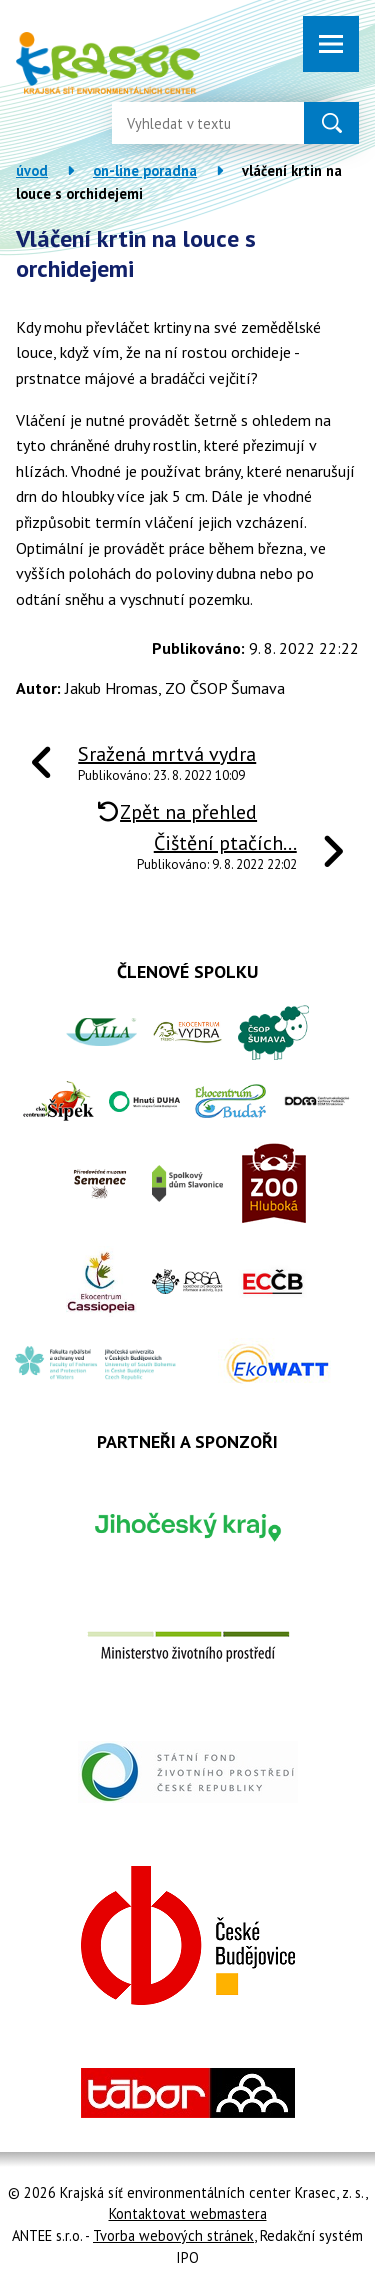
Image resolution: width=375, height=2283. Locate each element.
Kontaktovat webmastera (188, 2213)
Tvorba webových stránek (173, 2235)
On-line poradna (145, 170)
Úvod (32, 170)
